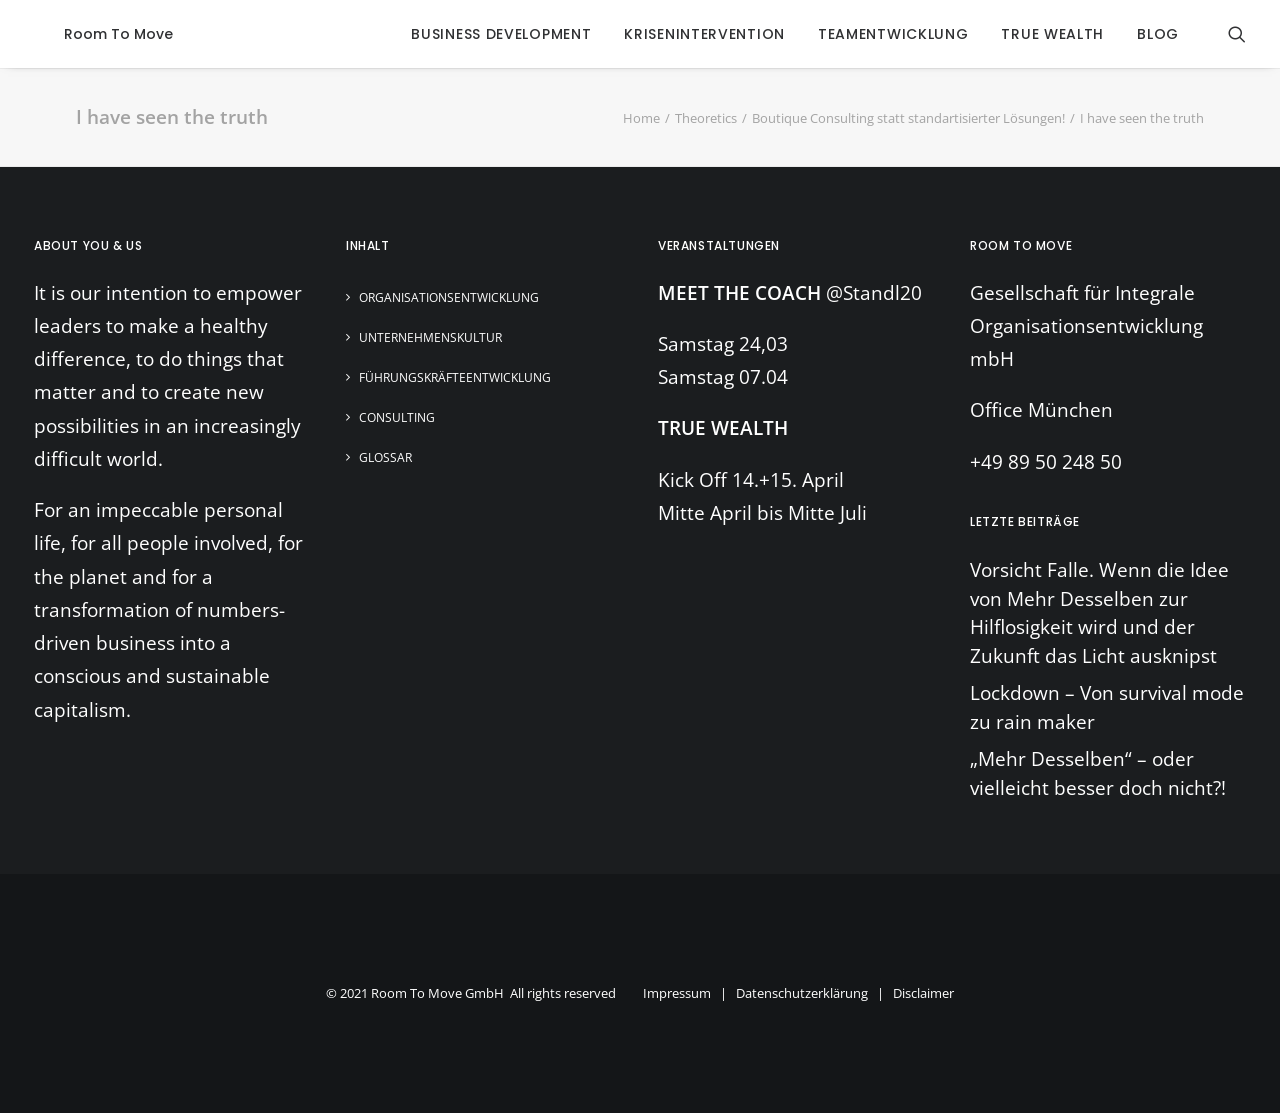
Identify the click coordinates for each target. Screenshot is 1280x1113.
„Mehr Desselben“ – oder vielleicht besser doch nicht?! (1098, 773)
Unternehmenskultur (430, 337)
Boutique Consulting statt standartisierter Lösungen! (908, 118)
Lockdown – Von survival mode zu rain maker (1107, 707)
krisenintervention (704, 34)
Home (641, 118)
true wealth (1052, 34)
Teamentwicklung (893, 34)
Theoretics (706, 118)
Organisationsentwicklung (449, 297)
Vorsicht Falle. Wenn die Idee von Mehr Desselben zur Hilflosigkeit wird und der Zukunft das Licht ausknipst (1099, 613)
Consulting (397, 417)
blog (1158, 34)
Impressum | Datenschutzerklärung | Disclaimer (798, 993)
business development (501, 34)
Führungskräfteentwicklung (455, 377)
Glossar (385, 457)
